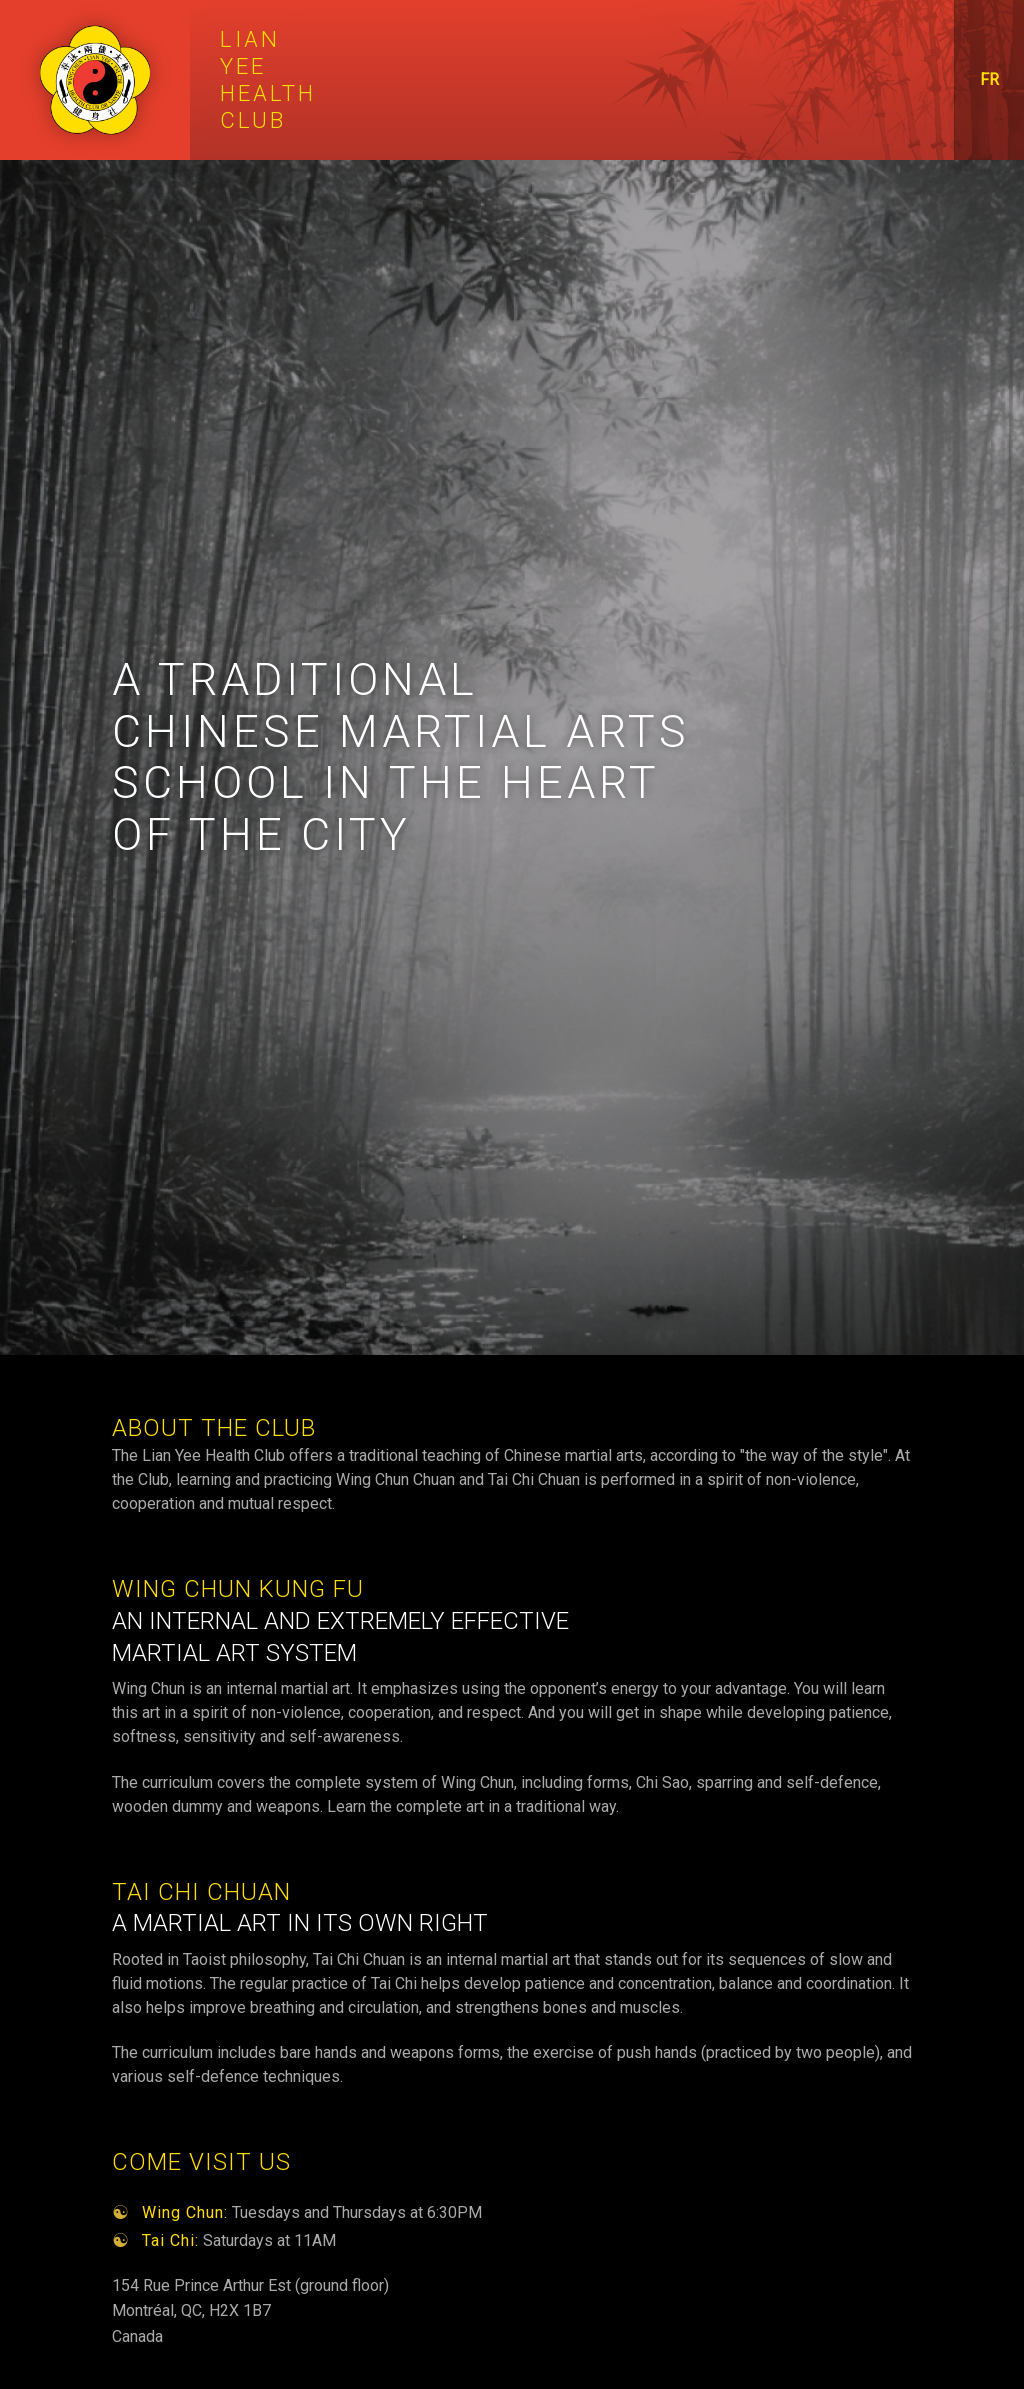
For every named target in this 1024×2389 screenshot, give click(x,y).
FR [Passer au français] (989, 79)
